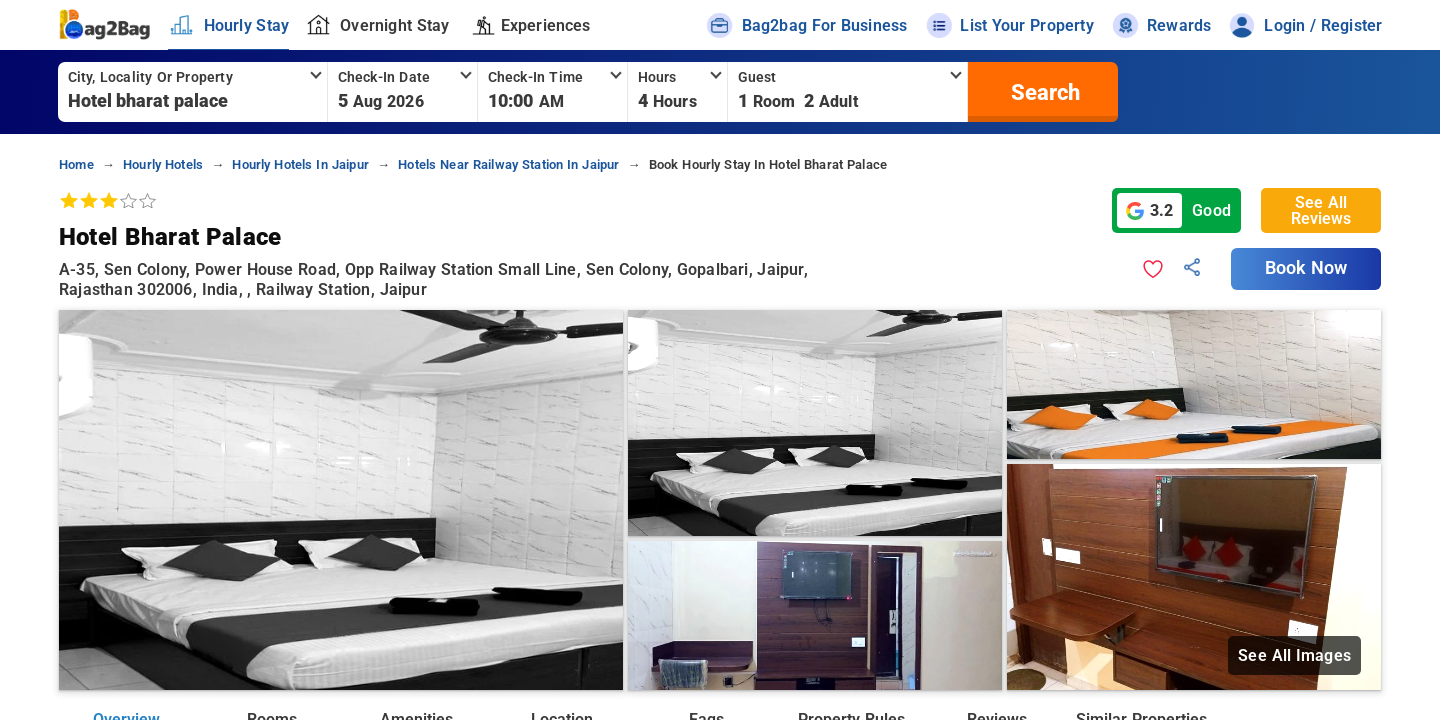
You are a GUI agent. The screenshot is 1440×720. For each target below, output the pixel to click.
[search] (1043, 92)
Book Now (1306, 268)
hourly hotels (163, 164)
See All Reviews (1321, 210)
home (76, 164)
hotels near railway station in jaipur (508, 164)
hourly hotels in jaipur (300, 164)
